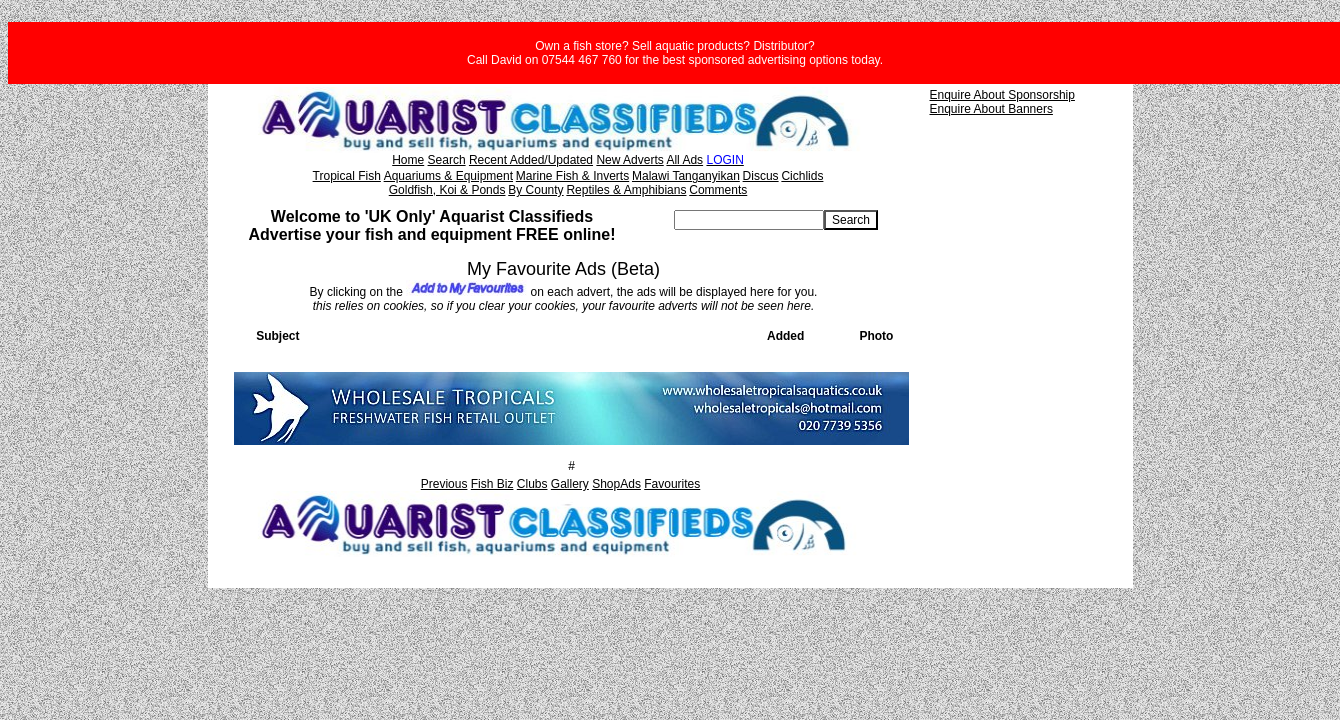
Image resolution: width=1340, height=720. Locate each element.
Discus (761, 176)
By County (535, 190)
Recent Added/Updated (531, 160)
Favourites (672, 484)
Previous (444, 484)
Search (447, 160)
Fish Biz (492, 484)
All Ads (684, 160)
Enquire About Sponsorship (1002, 95)
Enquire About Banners (991, 109)
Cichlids (802, 176)
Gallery (570, 484)
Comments (718, 190)
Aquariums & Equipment (448, 176)
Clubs (532, 484)
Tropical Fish (347, 176)
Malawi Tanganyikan (686, 176)
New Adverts (629, 160)
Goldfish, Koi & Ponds (447, 190)
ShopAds (616, 484)
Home (408, 160)
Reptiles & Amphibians (626, 190)
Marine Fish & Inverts (572, 176)
